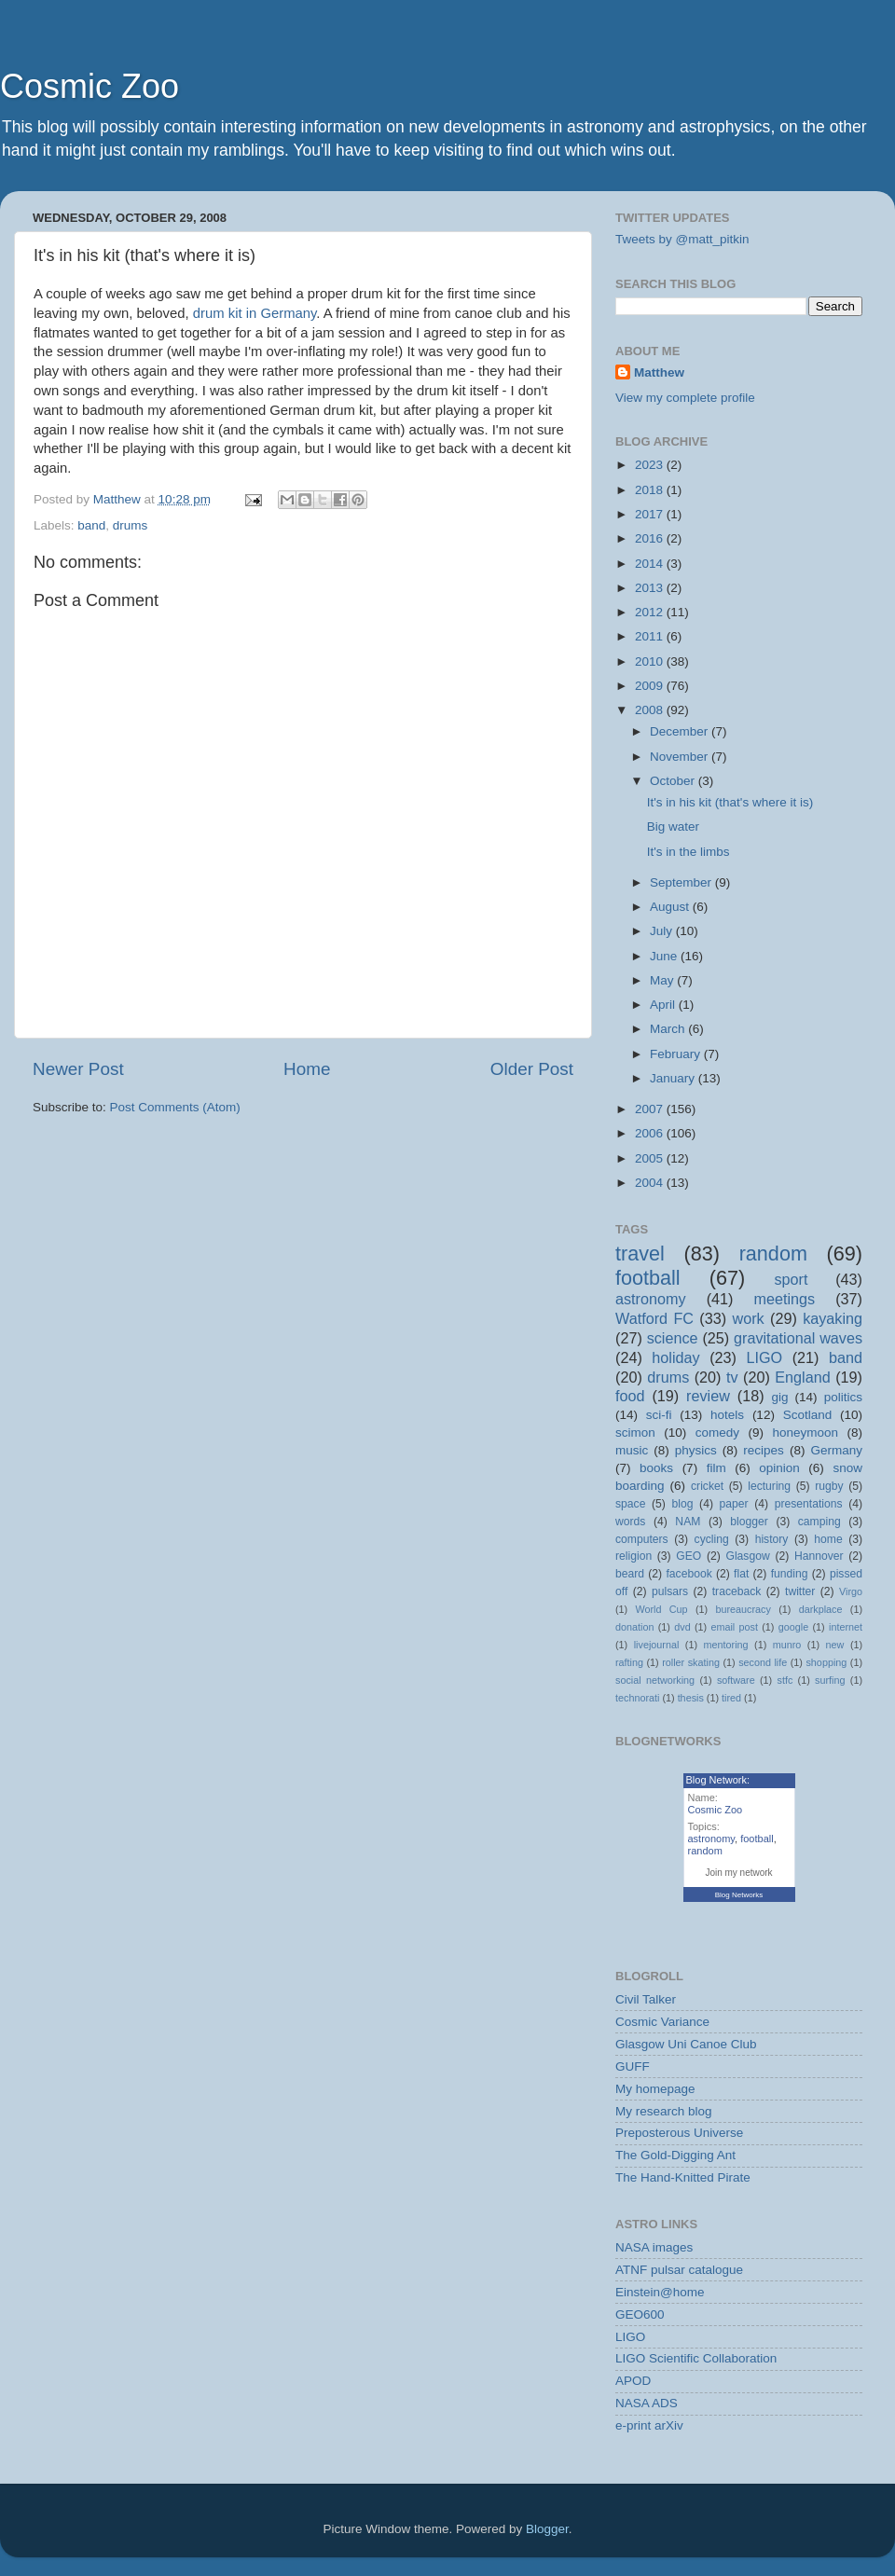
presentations (809, 1503)
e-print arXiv (649, 2425)
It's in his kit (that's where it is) (730, 802)
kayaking (832, 1318)
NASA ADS (646, 2403)
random (773, 1253)
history (772, 1539)
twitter (800, 1591)
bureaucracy (742, 1609)
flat (741, 1573)
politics (843, 1397)
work (748, 1318)
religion (633, 1556)
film (716, 1468)
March (669, 1029)
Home (306, 1069)
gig (779, 1397)
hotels (727, 1415)
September (682, 882)
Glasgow (747, 1556)
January (674, 1078)
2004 (651, 1183)
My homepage (655, 2089)
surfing (830, 1680)
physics (696, 1450)
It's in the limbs (688, 852)
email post (734, 1626)
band (91, 525)
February (677, 1054)
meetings (784, 1298)
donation (634, 1626)
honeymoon (805, 1433)
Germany (836, 1450)
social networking (655, 1680)
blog (683, 1503)
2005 (651, 1158)
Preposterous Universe (679, 2133)
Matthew (659, 372)
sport (790, 1279)
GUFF (632, 2066)
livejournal (657, 1644)
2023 (651, 465)
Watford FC (654, 1318)
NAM (687, 1521)
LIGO (765, 1357)
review (708, 1395)
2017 (651, 514)
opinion (779, 1468)
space (630, 1503)
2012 (651, 612)
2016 (651, 538)
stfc (785, 1680)
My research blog (663, 2111)
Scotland (808, 1415)
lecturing (769, 1486)
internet (845, 1626)
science (672, 1337)
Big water (673, 826)
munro (787, 1644)
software (736, 1680)
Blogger (547, 2529)
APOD (633, 2381)
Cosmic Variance (662, 2022)
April (664, 1005)
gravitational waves (798, 1337)
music (631, 1450)
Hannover (819, 1556)
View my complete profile (685, 398)
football (648, 1277)
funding (789, 1573)
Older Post (531, 1069)
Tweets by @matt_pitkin (682, 239)
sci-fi (659, 1415)
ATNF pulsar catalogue (679, 2270)
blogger (749, 1521)
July (663, 931)
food (630, 1395)
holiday (675, 1357)
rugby (829, 1486)
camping (819, 1521)
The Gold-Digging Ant (675, 2155)
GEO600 (640, 2314)
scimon (635, 1433)
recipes (763, 1450)
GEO (688, 1556)
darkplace (821, 1609)
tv (732, 1377)
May (663, 980)
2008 (651, 710)
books (656, 1468)
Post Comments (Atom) (175, 1107)
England (802, 1377)
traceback (737, 1591)
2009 (651, 686)
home (828, 1539)
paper (734, 1503)
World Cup (662, 1609)
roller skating (691, 1662)
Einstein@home (660, 2292)
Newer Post (78, 1069)
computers (641, 1539)
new (835, 1644)
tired (731, 1697)
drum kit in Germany (255, 313)
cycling (712, 1539)
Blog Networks (739, 1895)
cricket (707, 1486)
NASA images (654, 2247)
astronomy (650, 1298)
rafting (629, 1662)
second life (762, 1662)
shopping (826, 1662)
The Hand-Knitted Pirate (682, 2177)
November (680, 757)
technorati (637, 1697)
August (671, 907)
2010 (651, 661)
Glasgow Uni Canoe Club (686, 2044)
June (665, 956)
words (630, 1521)
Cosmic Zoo (89, 86)
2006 (651, 1133)
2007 (651, 1109)
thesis (691, 1697)
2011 (651, 636)
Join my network (738, 1872)
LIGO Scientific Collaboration (696, 2358)
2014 (651, 564)
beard (629, 1573)
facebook (688, 1573)
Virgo (850, 1591)
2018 (651, 490)
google (793, 1626)
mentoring (726, 1644)
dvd (682, 1626)
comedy (717, 1433)
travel (640, 1253)
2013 (651, 588)
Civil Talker (645, 1999)
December (680, 731)
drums (130, 525)
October (674, 781)
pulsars (670, 1591)
